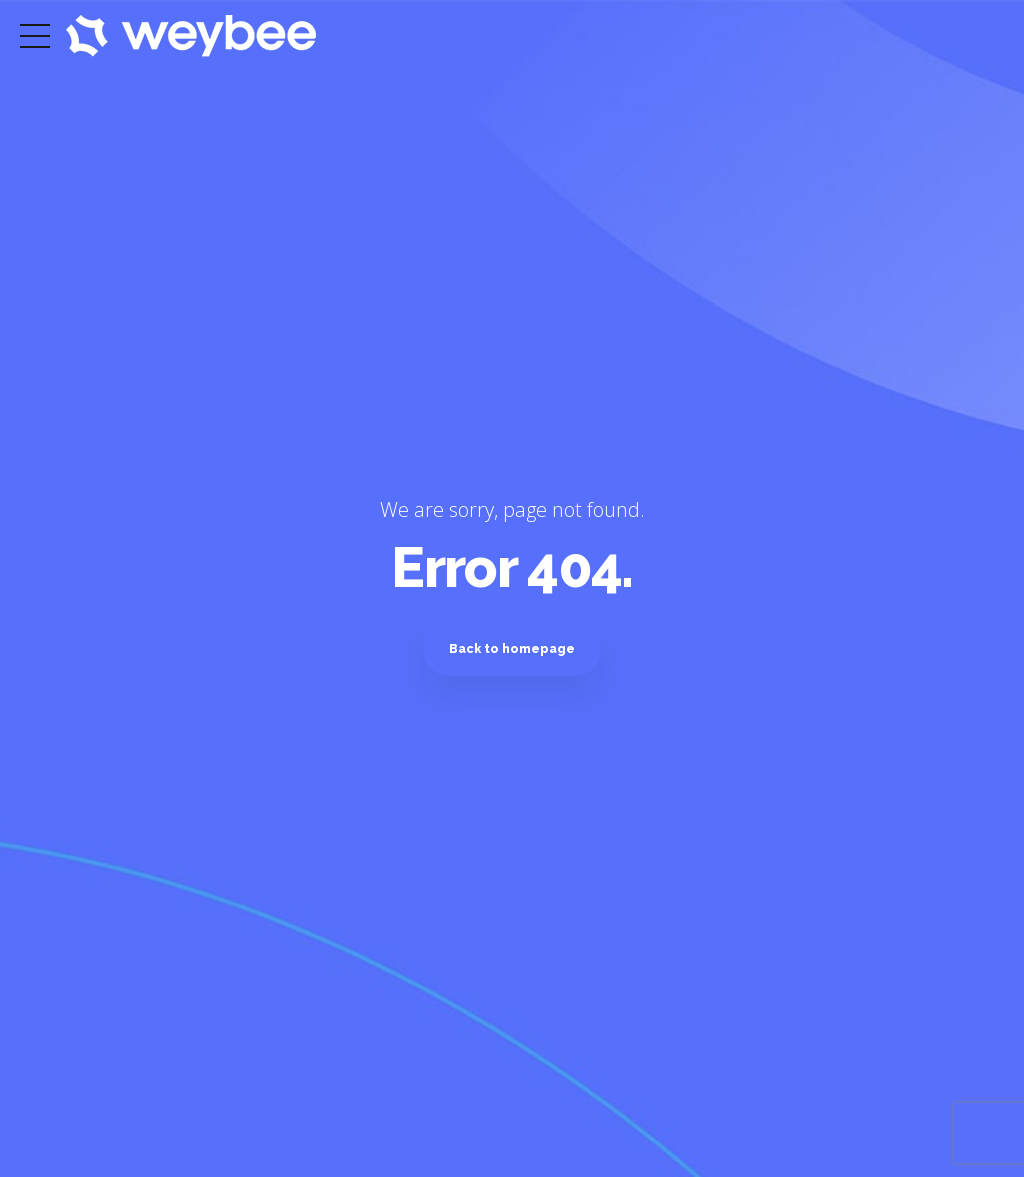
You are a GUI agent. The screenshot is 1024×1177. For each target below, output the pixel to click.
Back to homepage (512, 648)
